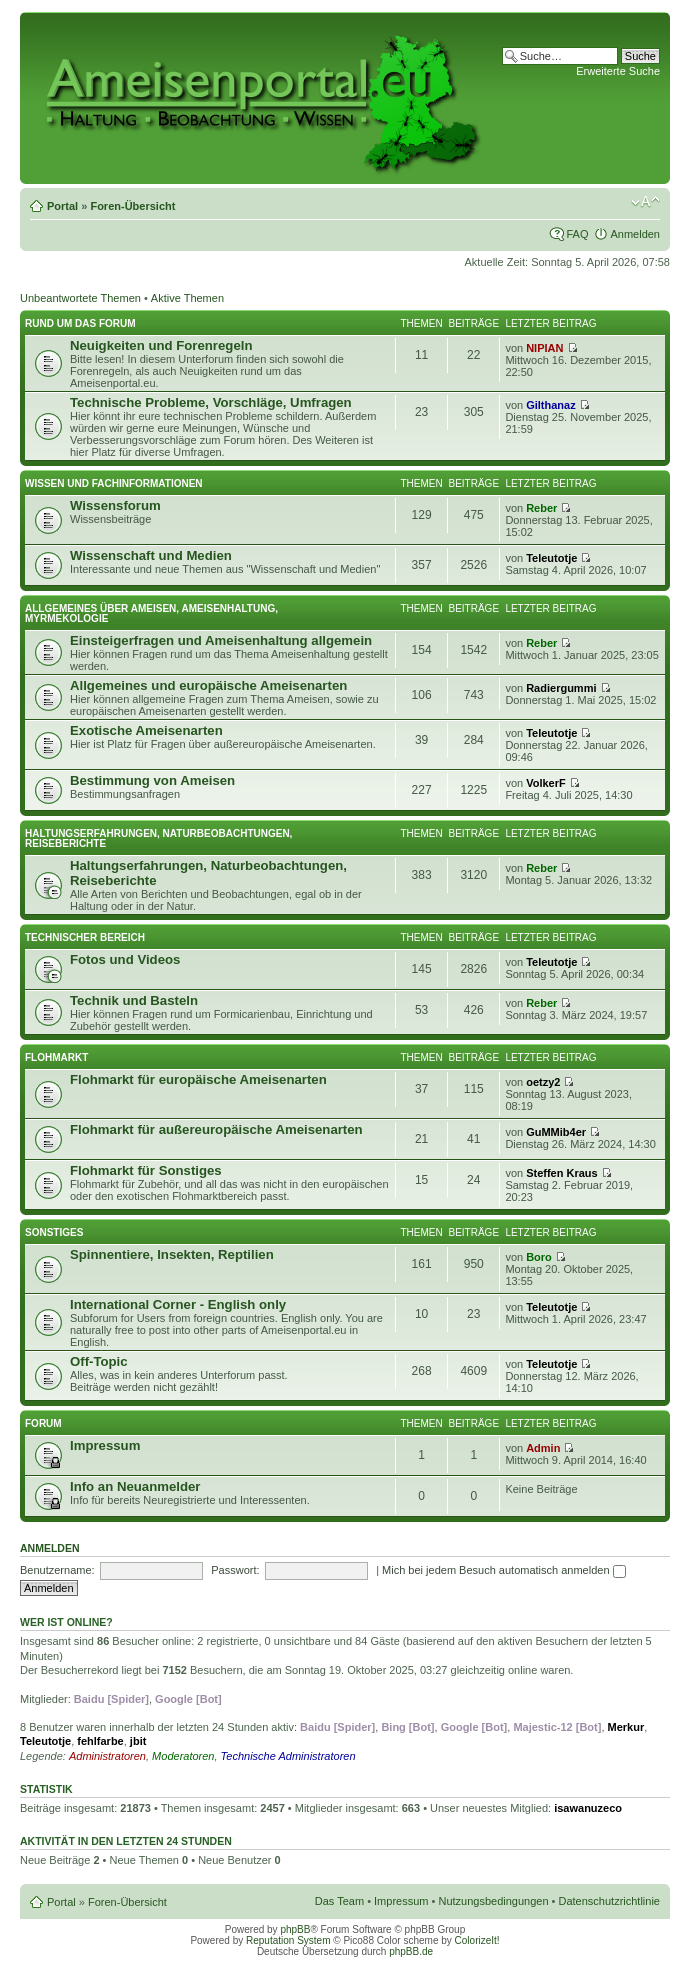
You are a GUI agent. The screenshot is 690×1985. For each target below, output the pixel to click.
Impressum (105, 1445)
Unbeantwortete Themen (80, 298)
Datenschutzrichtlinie (610, 1901)
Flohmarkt (56, 1057)
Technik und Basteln (134, 1000)
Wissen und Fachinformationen (114, 483)
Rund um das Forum (80, 323)
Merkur (626, 1727)
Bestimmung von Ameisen (152, 780)
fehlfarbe (100, 1741)
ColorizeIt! (477, 1940)
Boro (539, 1257)
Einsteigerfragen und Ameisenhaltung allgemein (221, 640)
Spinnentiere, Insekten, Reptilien (172, 1254)
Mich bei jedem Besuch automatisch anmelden (504, 1570)
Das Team (339, 1901)
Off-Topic (99, 1361)
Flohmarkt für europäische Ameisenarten (198, 1079)
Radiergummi (561, 688)
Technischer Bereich (85, 937)
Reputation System (288, 1940)
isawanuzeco (588, 1808)
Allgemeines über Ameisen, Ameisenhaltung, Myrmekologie (151, 613)
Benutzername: (57, 1570)
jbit (138, 1741)
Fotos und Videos (125, 959)
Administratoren (107, 1756)
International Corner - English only (178, 1304)
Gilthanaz (551, 405)
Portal (62, 206)
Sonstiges (54, 1232)
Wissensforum (115, 505)
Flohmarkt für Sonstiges (146, 1170)
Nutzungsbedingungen (493, 1901)
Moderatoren (183, 1756)
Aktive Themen (187, 298)
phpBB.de (411, 1951)
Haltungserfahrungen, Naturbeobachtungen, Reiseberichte (158, 838)
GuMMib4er (556, 1132)
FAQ (577, 234)
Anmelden (635, 234)
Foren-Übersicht (132, 206)
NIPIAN (544, 348)
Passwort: (235, 1570)
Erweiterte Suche (618, 71)
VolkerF (546, 783)
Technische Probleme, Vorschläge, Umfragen (211, 402)
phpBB (295, 1929)
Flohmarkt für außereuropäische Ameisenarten (216, 1129)
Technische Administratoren (288, 1756)
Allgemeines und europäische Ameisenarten (208, 685)
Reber (541, 508)
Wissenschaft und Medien (151, 555)
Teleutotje (551, 558)
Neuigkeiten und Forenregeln (161, 345)
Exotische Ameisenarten (146, 730)
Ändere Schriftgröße (645, 202)
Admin (543, 1448)
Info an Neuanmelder (135, 1486)
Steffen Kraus (562, 1173)
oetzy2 (543, 1082)
